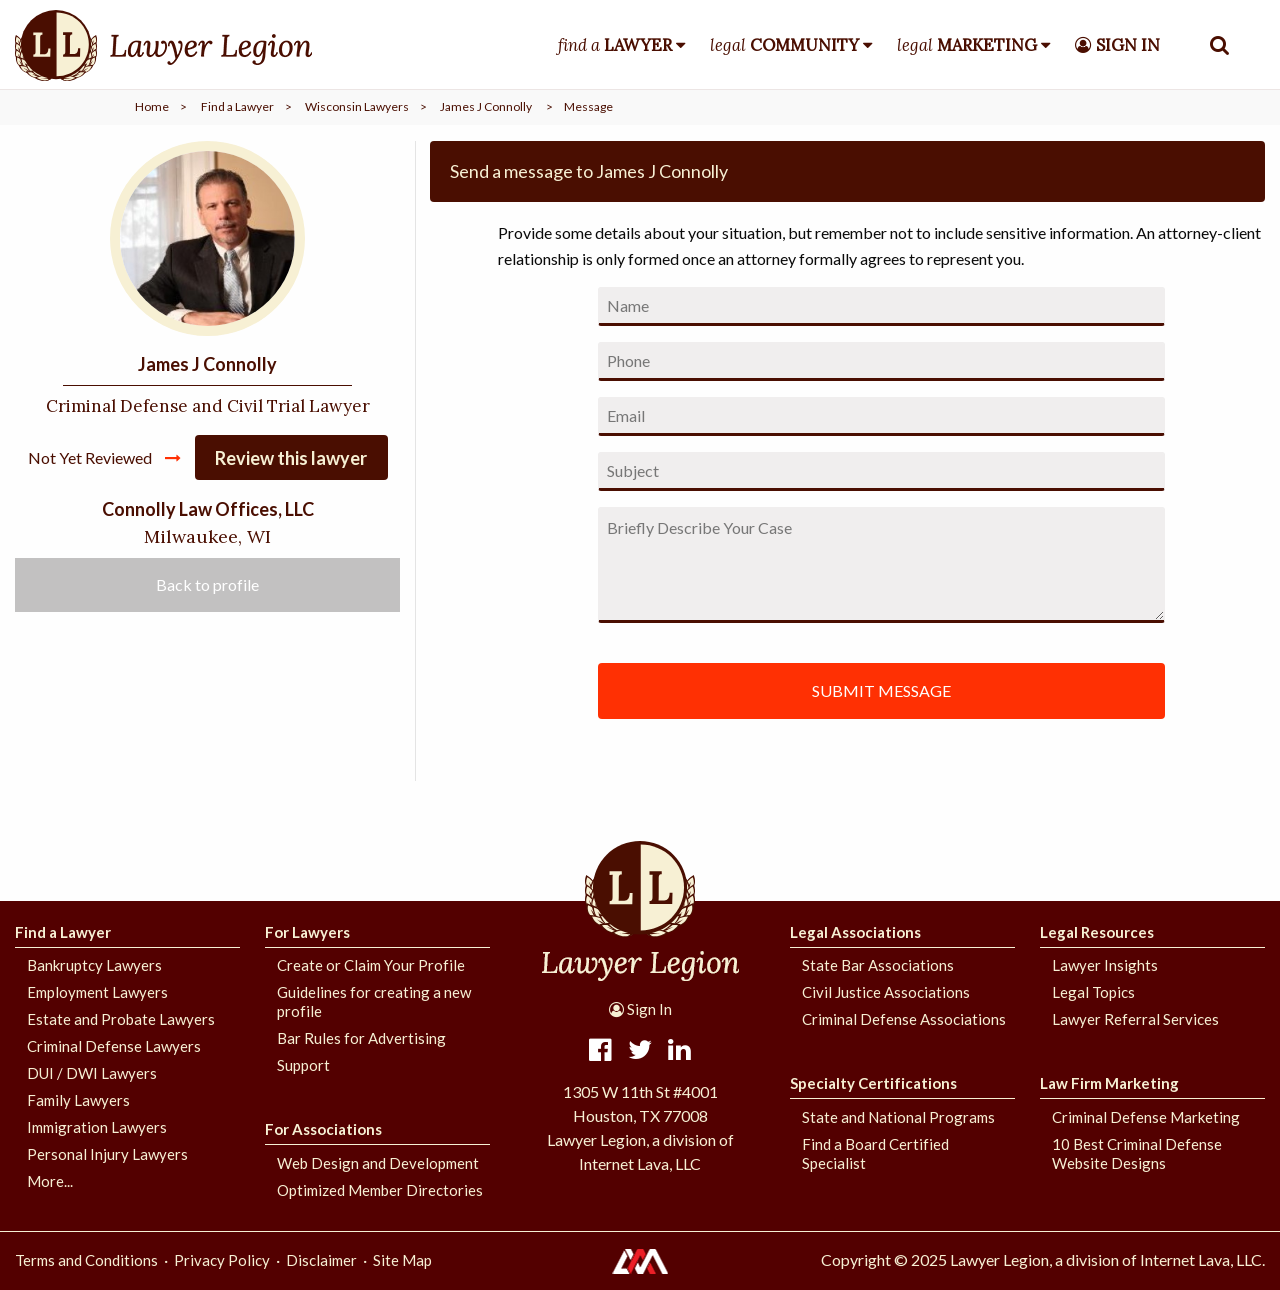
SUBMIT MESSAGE (881, 690)
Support (303, 1065)
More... (50, 1181)
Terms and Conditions (86, 1260)
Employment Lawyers (97, 992)
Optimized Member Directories (380, 1190)
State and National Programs (898, 1117)
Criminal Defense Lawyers (114, 1046)
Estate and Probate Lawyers (121, 1019)
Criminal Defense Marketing (1146, 1117)
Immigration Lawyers (97, 1127)
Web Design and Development (378, 1163)
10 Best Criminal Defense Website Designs (1137, 1153)
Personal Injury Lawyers (107, 1154)
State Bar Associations (878, 965)
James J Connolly (486, 106)
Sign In (640, 1009)
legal (784, 45)
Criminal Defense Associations (904, 1019)
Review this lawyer (291, 458)
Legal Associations (855, 932)
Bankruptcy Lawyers (94, 965)
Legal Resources (1097, 932)
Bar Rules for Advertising (361, 1038)
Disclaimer (321, 1260)
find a (615, 45)
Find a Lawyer (237, 106)
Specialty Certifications (873, 1083)
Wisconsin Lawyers (357, 106)
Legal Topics (1093, 992)
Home (152, 106)
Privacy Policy (222, 1260)
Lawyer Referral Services (1135, 1019)
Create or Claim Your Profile (371, 965)
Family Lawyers (78, 1100)
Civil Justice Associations (886, 992)
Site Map (402, 1260)
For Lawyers (307, 932)
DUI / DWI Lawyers (92, 1073)
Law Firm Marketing (1109, 1083)
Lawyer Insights (1105, 965)
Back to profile (207, 584)
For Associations (323, 1129)
